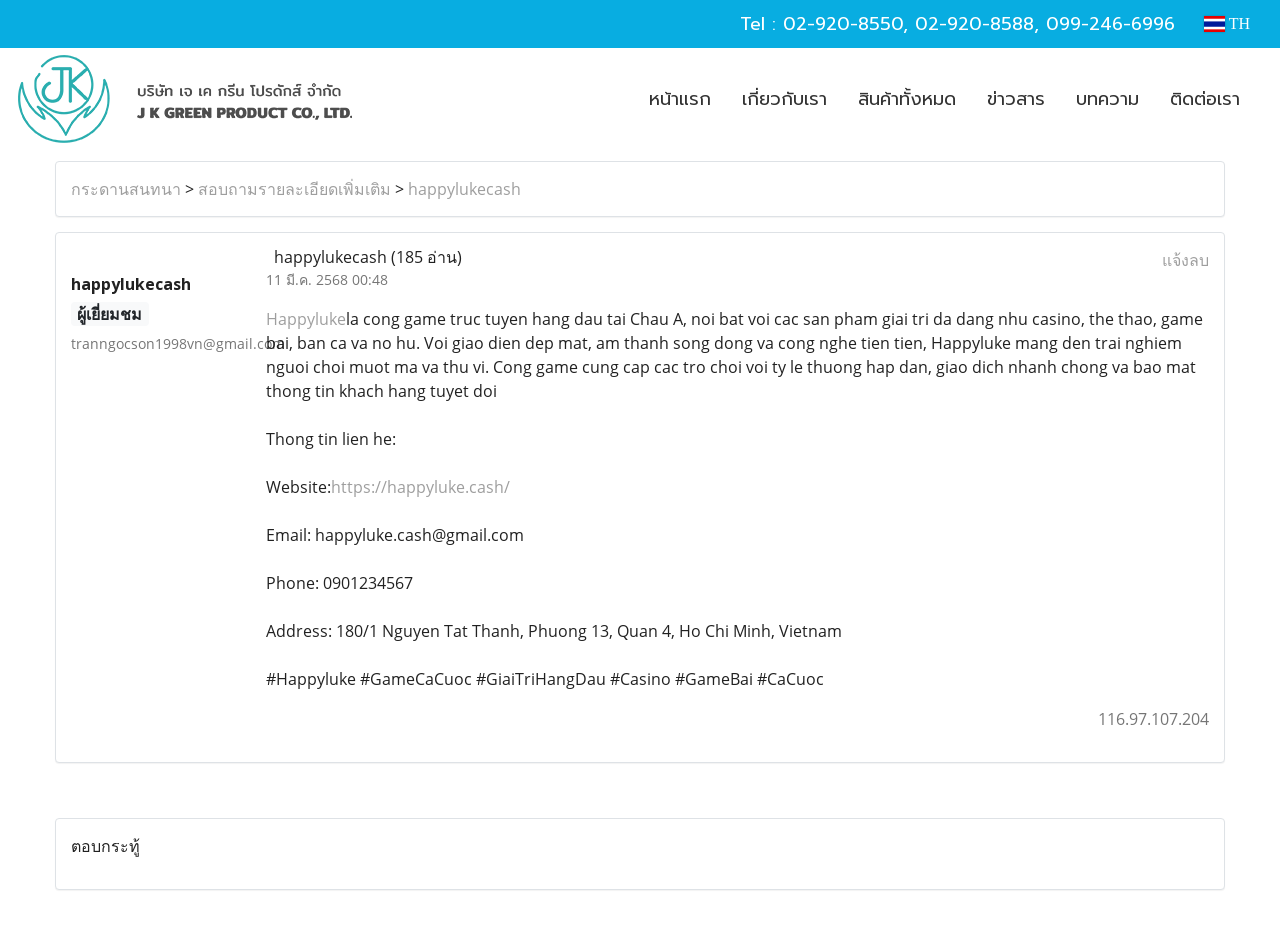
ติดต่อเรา (1205, 99)
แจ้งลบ (1185, 260)
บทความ (1107, 99)
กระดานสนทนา (126, 189)
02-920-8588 (974, 24)
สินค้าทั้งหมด (907, 99)
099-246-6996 (1110, 24)
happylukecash (464, 189)
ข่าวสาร (1016, 99)
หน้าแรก (680, 99)
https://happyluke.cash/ (420, 487)
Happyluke (306, 319)
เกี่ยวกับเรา (784, 99)
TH (1227, 23)
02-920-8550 (843, 24)
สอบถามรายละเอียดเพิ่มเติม (294, 189)
